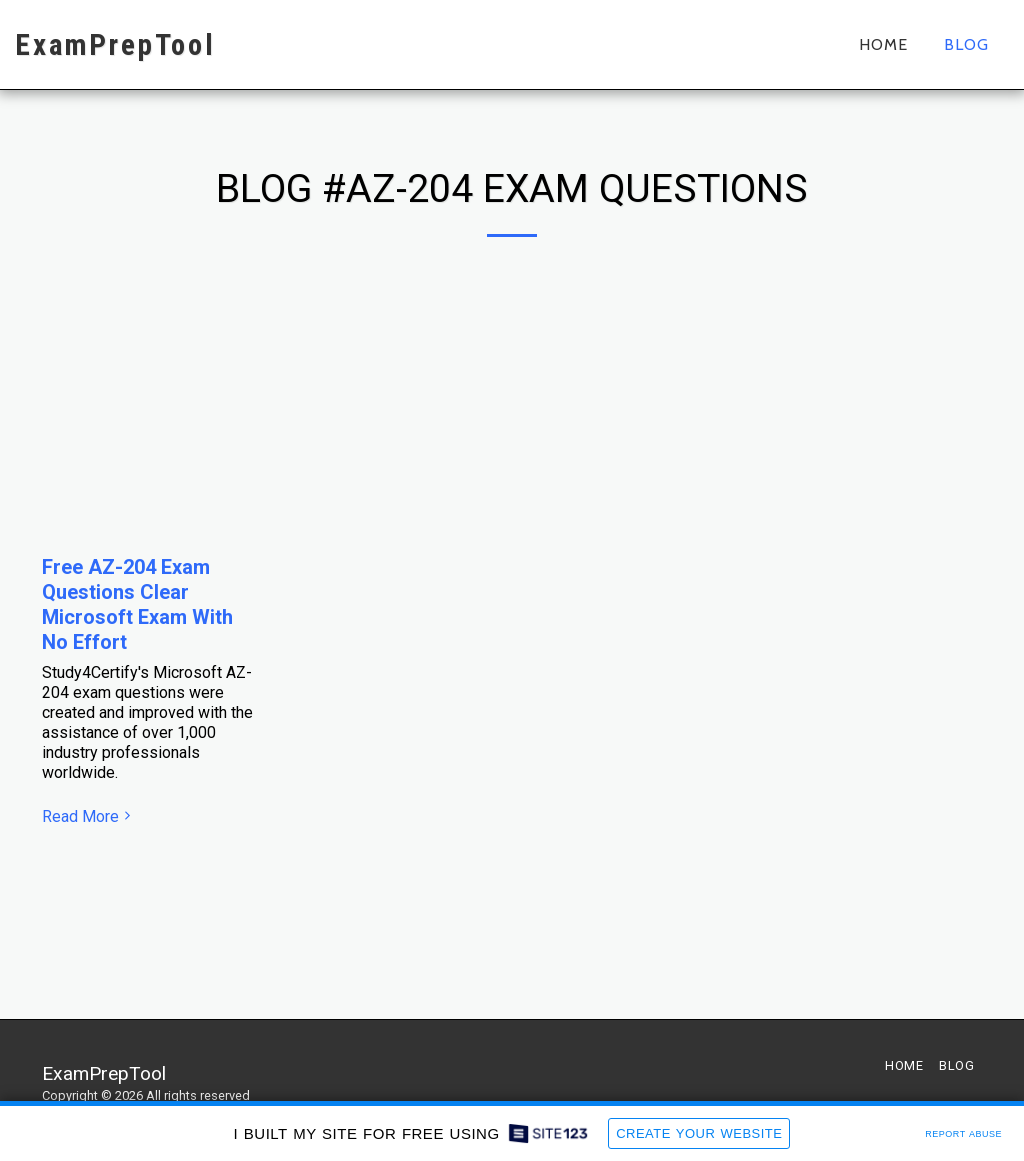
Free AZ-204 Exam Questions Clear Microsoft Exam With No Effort (137, 604)
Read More (88, 816)
